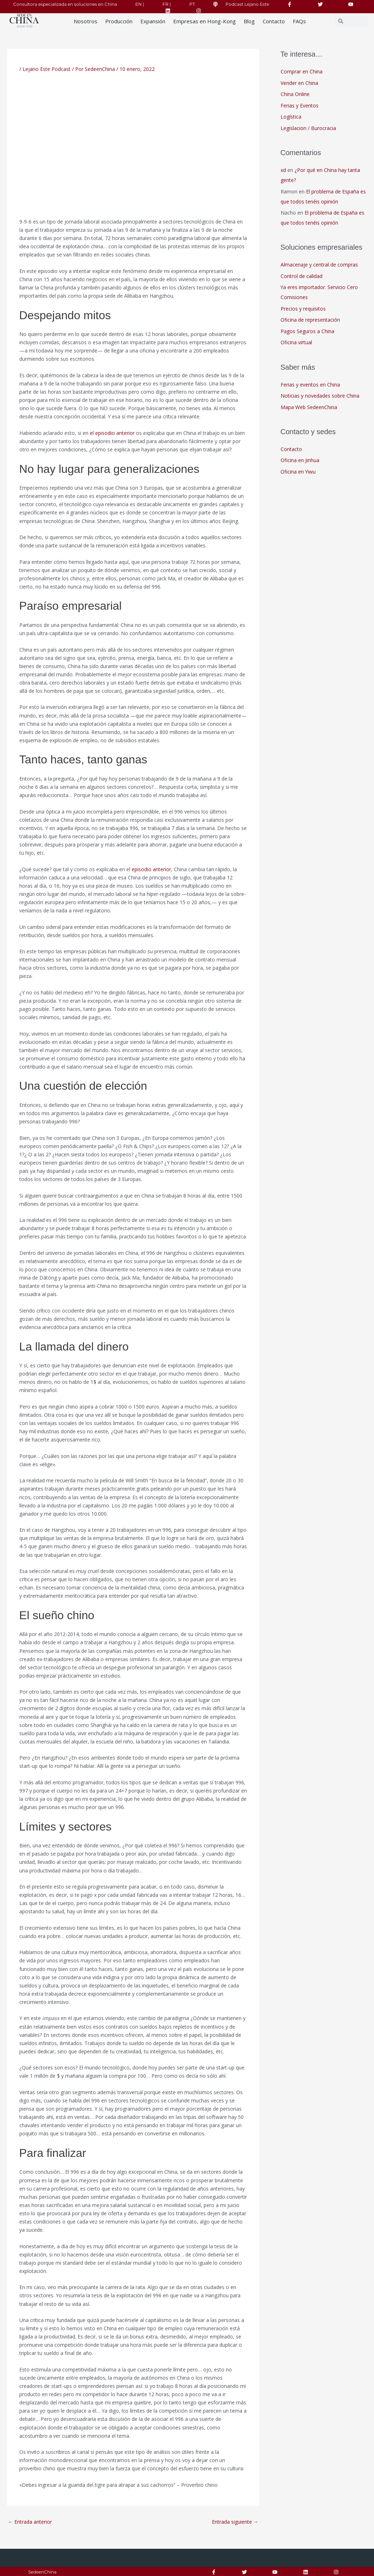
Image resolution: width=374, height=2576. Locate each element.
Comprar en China (301, 71)
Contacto (274, 21)
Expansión (152, 21)
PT (192, 4)
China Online (295, 94)
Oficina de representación (310, 319)
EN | (139, 4)
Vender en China (299, 83)
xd (283, 170)
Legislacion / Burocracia (308, 128)
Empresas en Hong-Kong (204, 21)
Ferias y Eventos (300, 105)
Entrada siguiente (235, 2521)
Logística (291, 116)
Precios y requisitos (303, 308)
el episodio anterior (112, 433)
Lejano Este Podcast (47, 69)
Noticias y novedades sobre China (320, 395)
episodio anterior (151, 869)
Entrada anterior (30, 2521)
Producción (118, 21)
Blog (249, 21)
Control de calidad (301, 276)
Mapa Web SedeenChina (309, 407)
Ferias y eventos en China (310, 384)
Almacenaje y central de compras (319, 264)
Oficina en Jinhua (300, 460)
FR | (166, 4)
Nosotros (85, 21)
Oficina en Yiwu (298, 471)
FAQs (299, 21)
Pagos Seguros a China (307, 331)
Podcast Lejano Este (247, 4)
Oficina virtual (296, 342)
